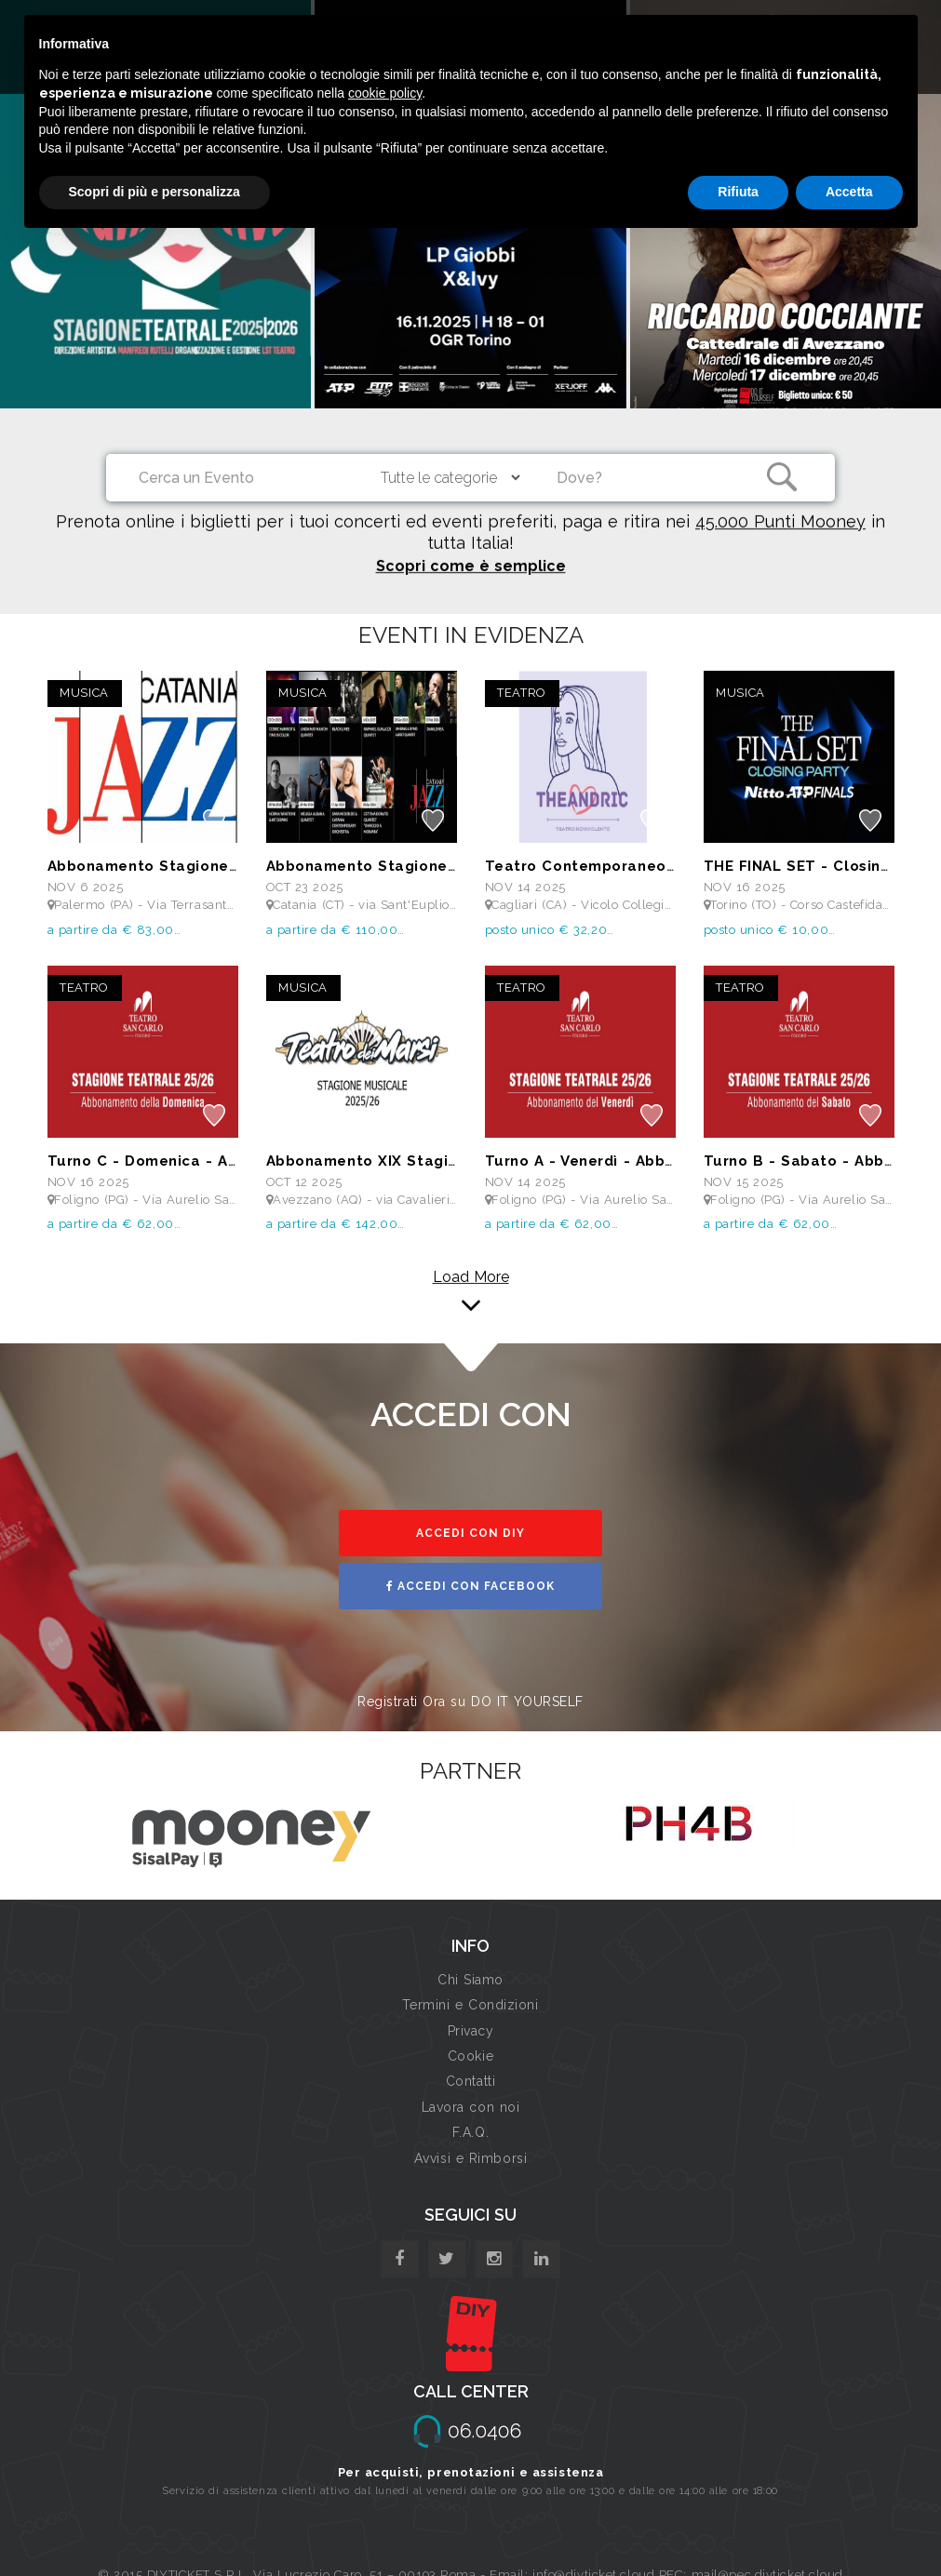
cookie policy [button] (385, 93)
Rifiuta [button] (738, 191)
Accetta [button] (849, 191)
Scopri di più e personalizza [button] (154, 191)
